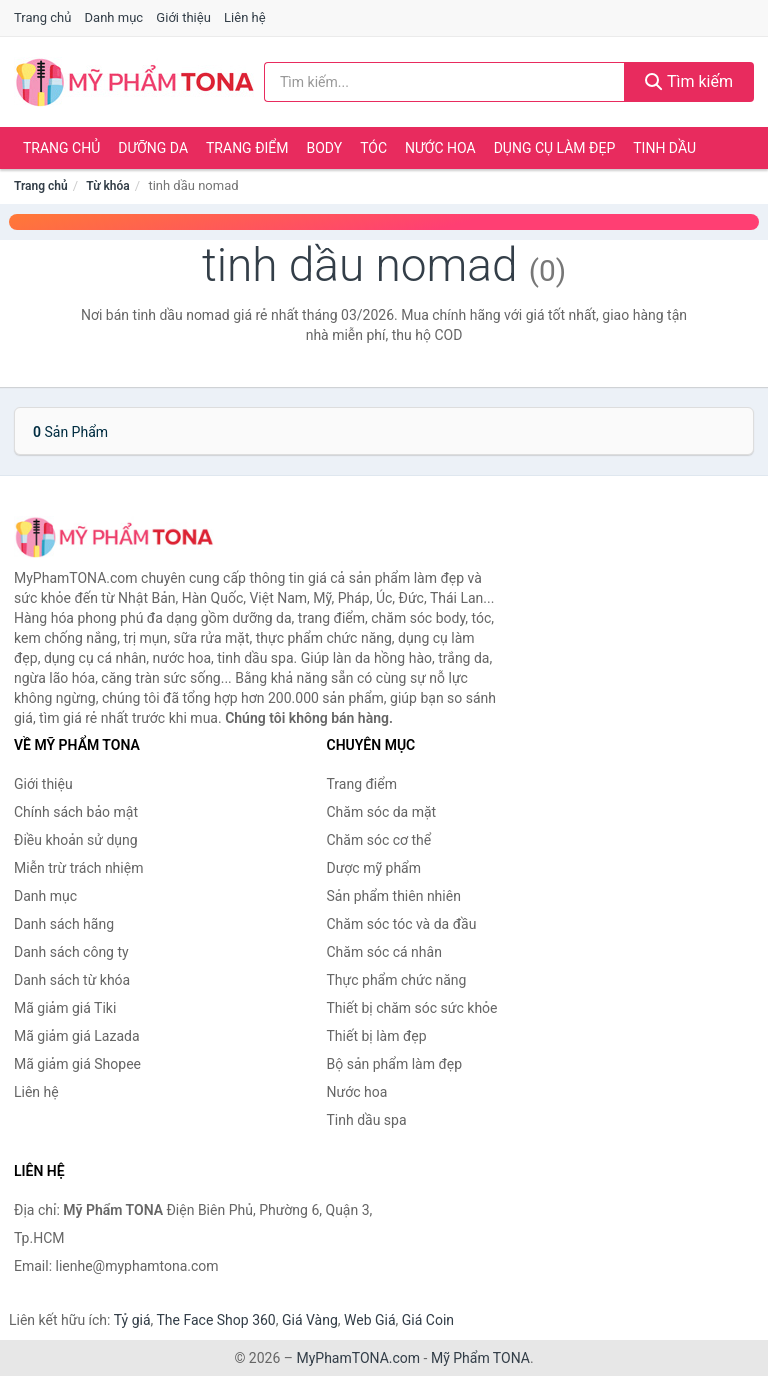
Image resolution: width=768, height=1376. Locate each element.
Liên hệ (245, 17)
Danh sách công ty (71, 952)
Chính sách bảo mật (76, 812)
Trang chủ (42, 17)
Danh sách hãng (64, 924)
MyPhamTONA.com (358, 1358)
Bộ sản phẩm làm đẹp (395, 1064)
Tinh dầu (664, 148)
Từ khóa (107, 186)
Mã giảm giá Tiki (65, 1008)
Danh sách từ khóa (72, 980)
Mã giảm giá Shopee (77, 1064)
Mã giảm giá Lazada (77, 1036)
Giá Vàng (310, 1320)
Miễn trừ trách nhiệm (78, 868)
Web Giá (370, 1320)
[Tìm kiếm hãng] (444, 82)
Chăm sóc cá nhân (384, 952)
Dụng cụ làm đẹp (555, 148)
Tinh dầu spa (367, 1120)
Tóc (373, 148)
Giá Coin (428, 1320)
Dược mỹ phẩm (374, 868)
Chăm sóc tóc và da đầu (402, 924)
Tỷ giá (132, 1320)
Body (325, 148)
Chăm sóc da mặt (382, 812)
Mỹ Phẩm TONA (480, 1358)
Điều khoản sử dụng (76, 840)
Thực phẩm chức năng (397, 980)
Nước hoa (440, 148)
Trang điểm (247, 148)
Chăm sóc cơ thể (379, 840)
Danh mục (114, 17)
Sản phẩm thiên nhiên (394, 896)
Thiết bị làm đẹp (377, 1036)
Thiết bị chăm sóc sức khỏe (412, 1008)
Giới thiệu (183, 17)
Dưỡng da (153, 148)
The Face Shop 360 (215, 1320)
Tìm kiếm (689, 81)
